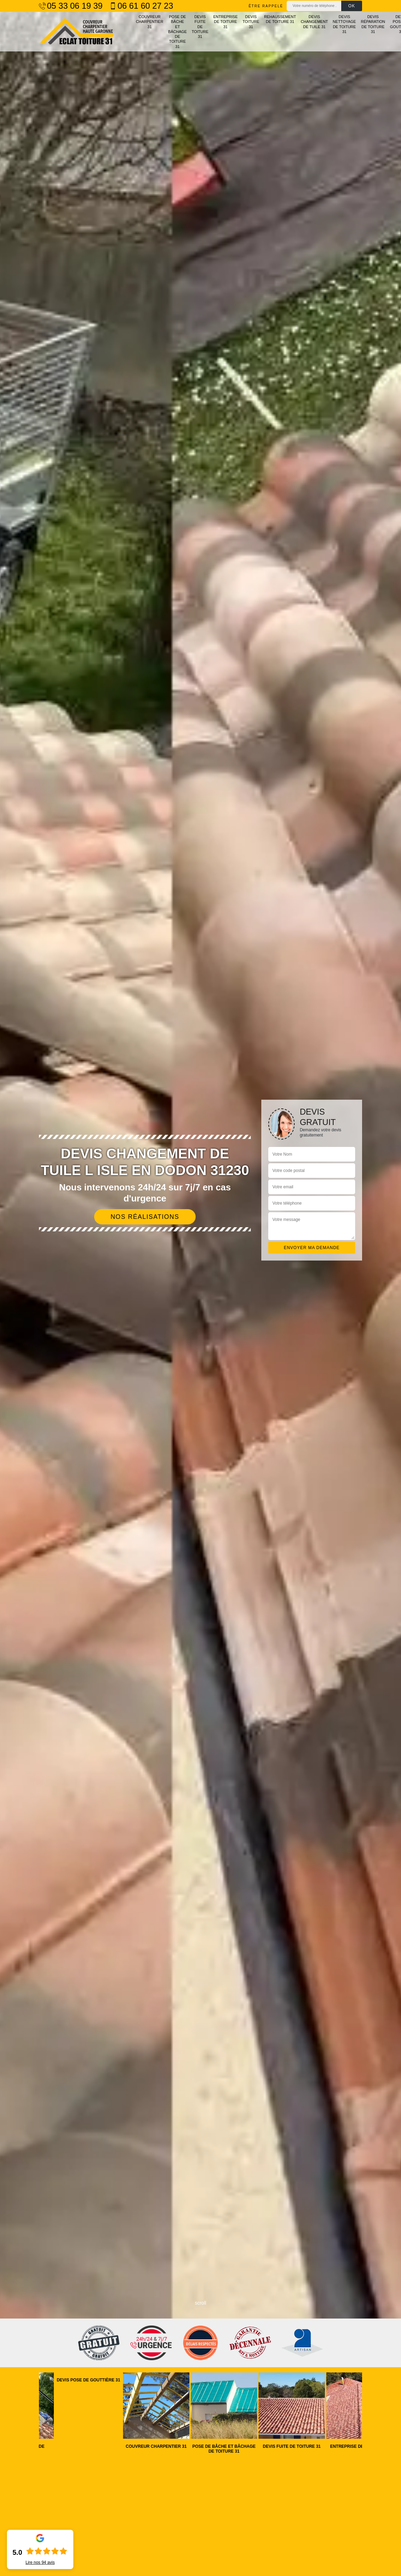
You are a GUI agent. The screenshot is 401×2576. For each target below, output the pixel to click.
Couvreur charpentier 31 (149, 22)
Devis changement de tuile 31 (314, 22)
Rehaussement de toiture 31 (280, 19)
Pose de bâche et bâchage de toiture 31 (177, 32)
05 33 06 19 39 (71, 6)
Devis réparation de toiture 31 (373, 24)
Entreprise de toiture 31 (225, 22)
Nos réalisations (145, 1216)
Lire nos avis (40, 2562)
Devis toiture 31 (251, 22)
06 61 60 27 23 (141, 6)
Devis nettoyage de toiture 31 (344, 24)
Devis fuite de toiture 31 (200, 27)
